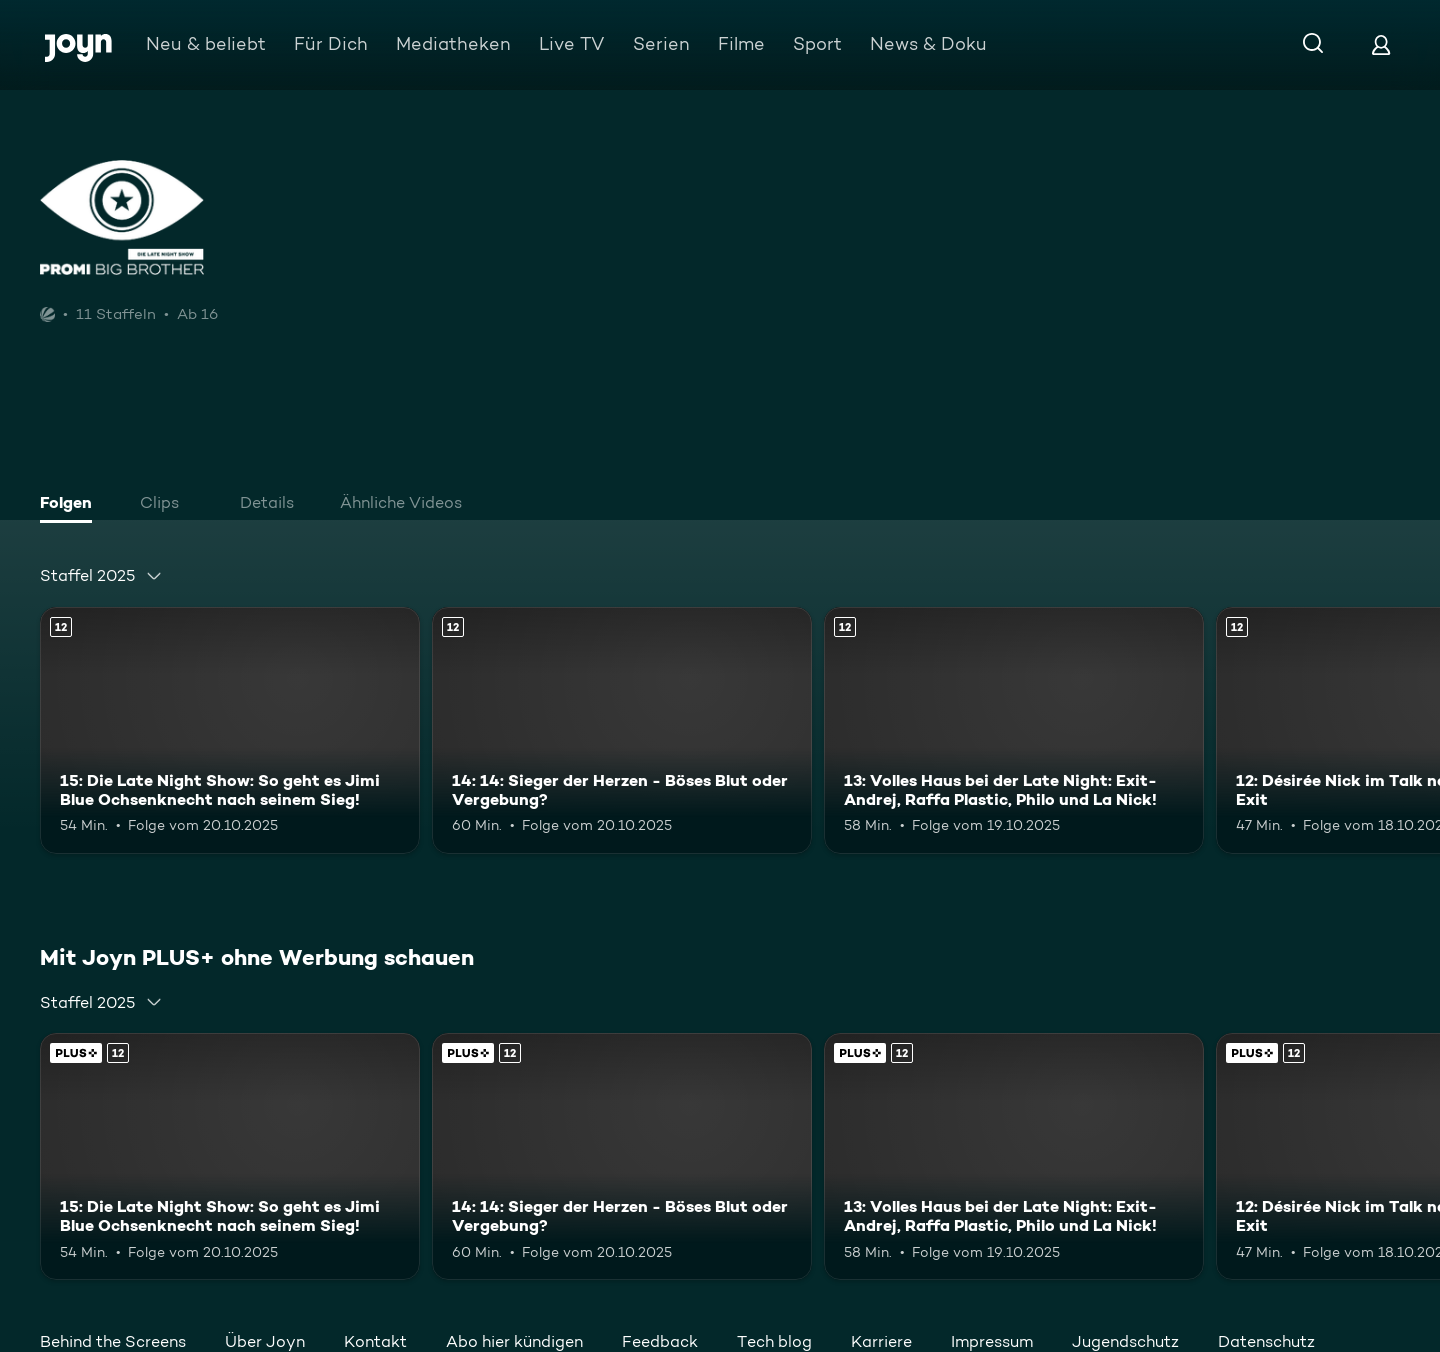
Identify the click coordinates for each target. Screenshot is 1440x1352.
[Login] (1381, 44)
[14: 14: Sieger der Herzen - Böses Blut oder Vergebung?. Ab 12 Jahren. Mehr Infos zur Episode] (622, 730)
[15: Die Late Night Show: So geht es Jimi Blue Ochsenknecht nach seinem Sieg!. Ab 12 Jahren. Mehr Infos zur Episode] (230, 730)
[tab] (71, 505)
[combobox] (101, 576)
